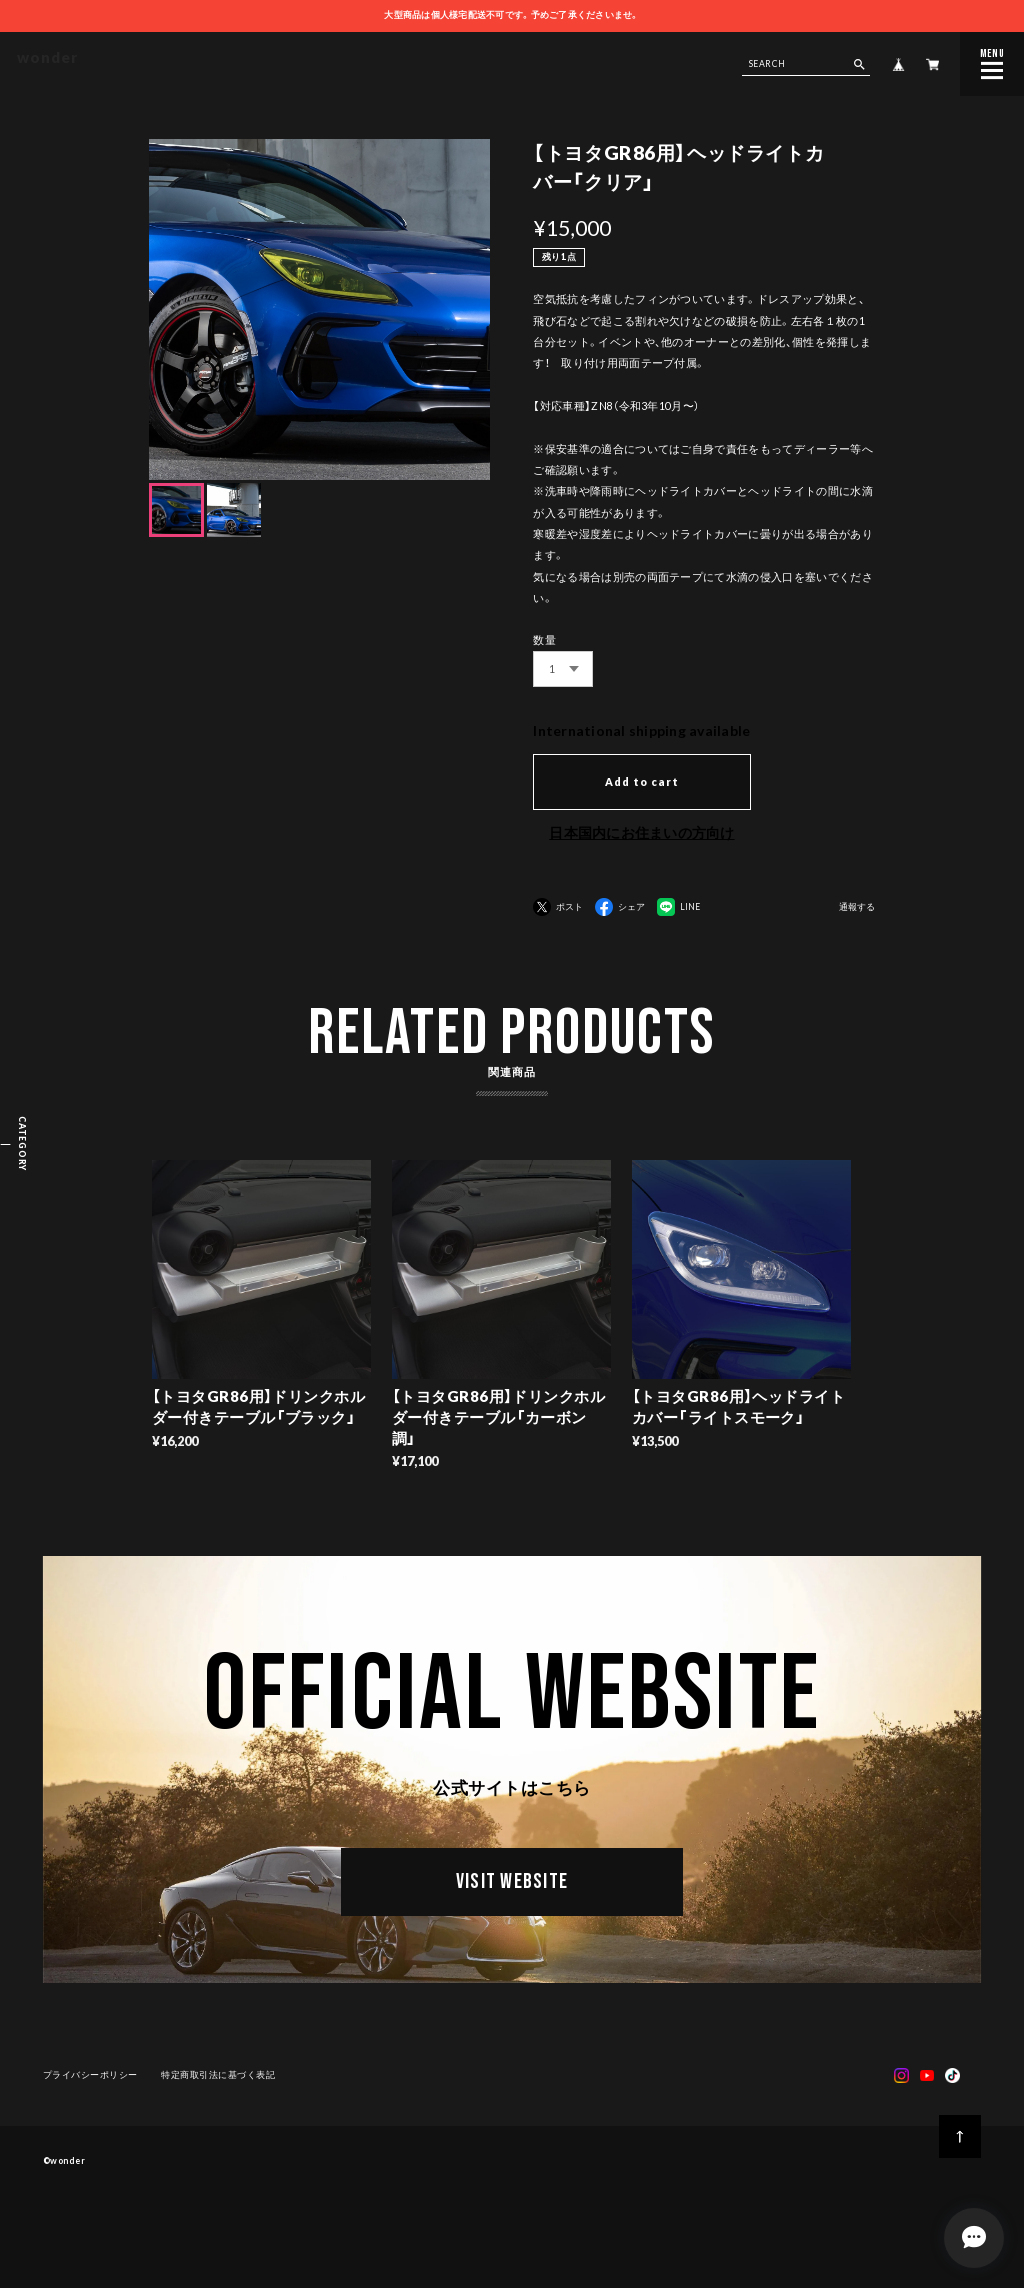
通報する (857, 907)
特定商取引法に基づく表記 (218, 2078)
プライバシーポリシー (90, 2078)
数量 (544, 639)
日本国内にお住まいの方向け (641, 832)
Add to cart (642, 781)
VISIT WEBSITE (512, 1886)
